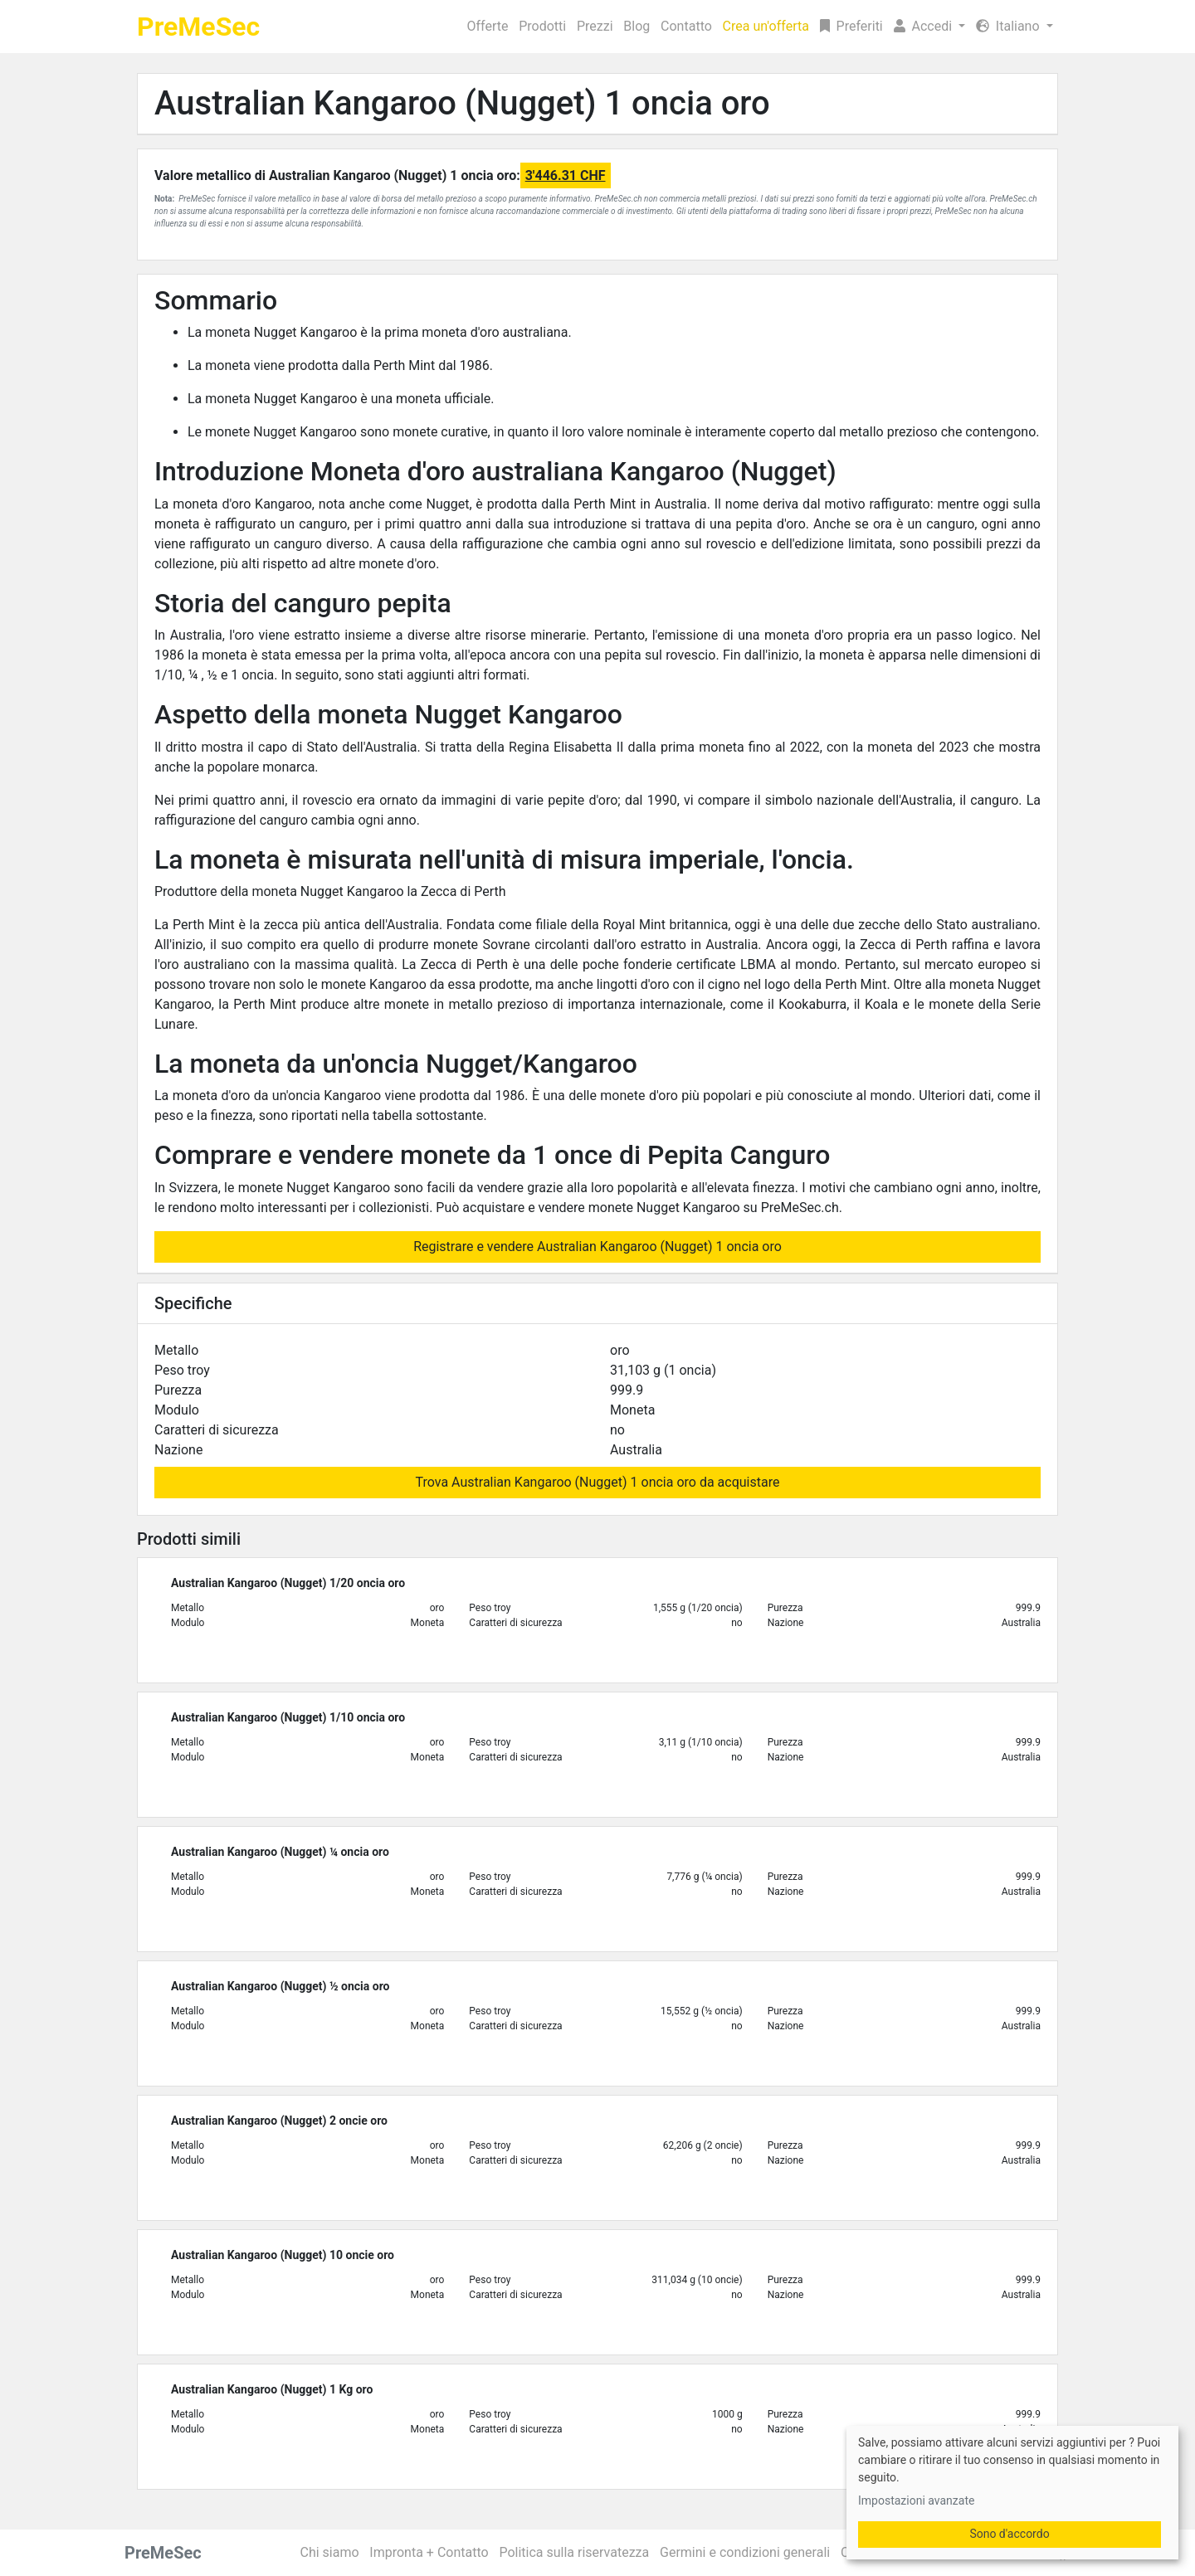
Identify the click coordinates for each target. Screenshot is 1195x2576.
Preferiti (851, 26)
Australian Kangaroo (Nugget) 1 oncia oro (462, 103)
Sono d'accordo (1009, 2533)
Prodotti (542, 26)
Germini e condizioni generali (745, 2552)
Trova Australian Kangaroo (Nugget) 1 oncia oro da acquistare (598, 1482)
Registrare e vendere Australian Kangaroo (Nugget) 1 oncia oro (597, 1246)
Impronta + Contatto (428, 2552)
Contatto (686, 26)
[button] (929, 26)
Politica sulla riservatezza (574, 2552)
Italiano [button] (1009, 26)
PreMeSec (198, 26)
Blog (636, 26)
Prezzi (595, 26)
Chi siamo (329, 2552)
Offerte (488, 26)
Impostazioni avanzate (916, 2500)
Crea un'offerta (766, 26)
